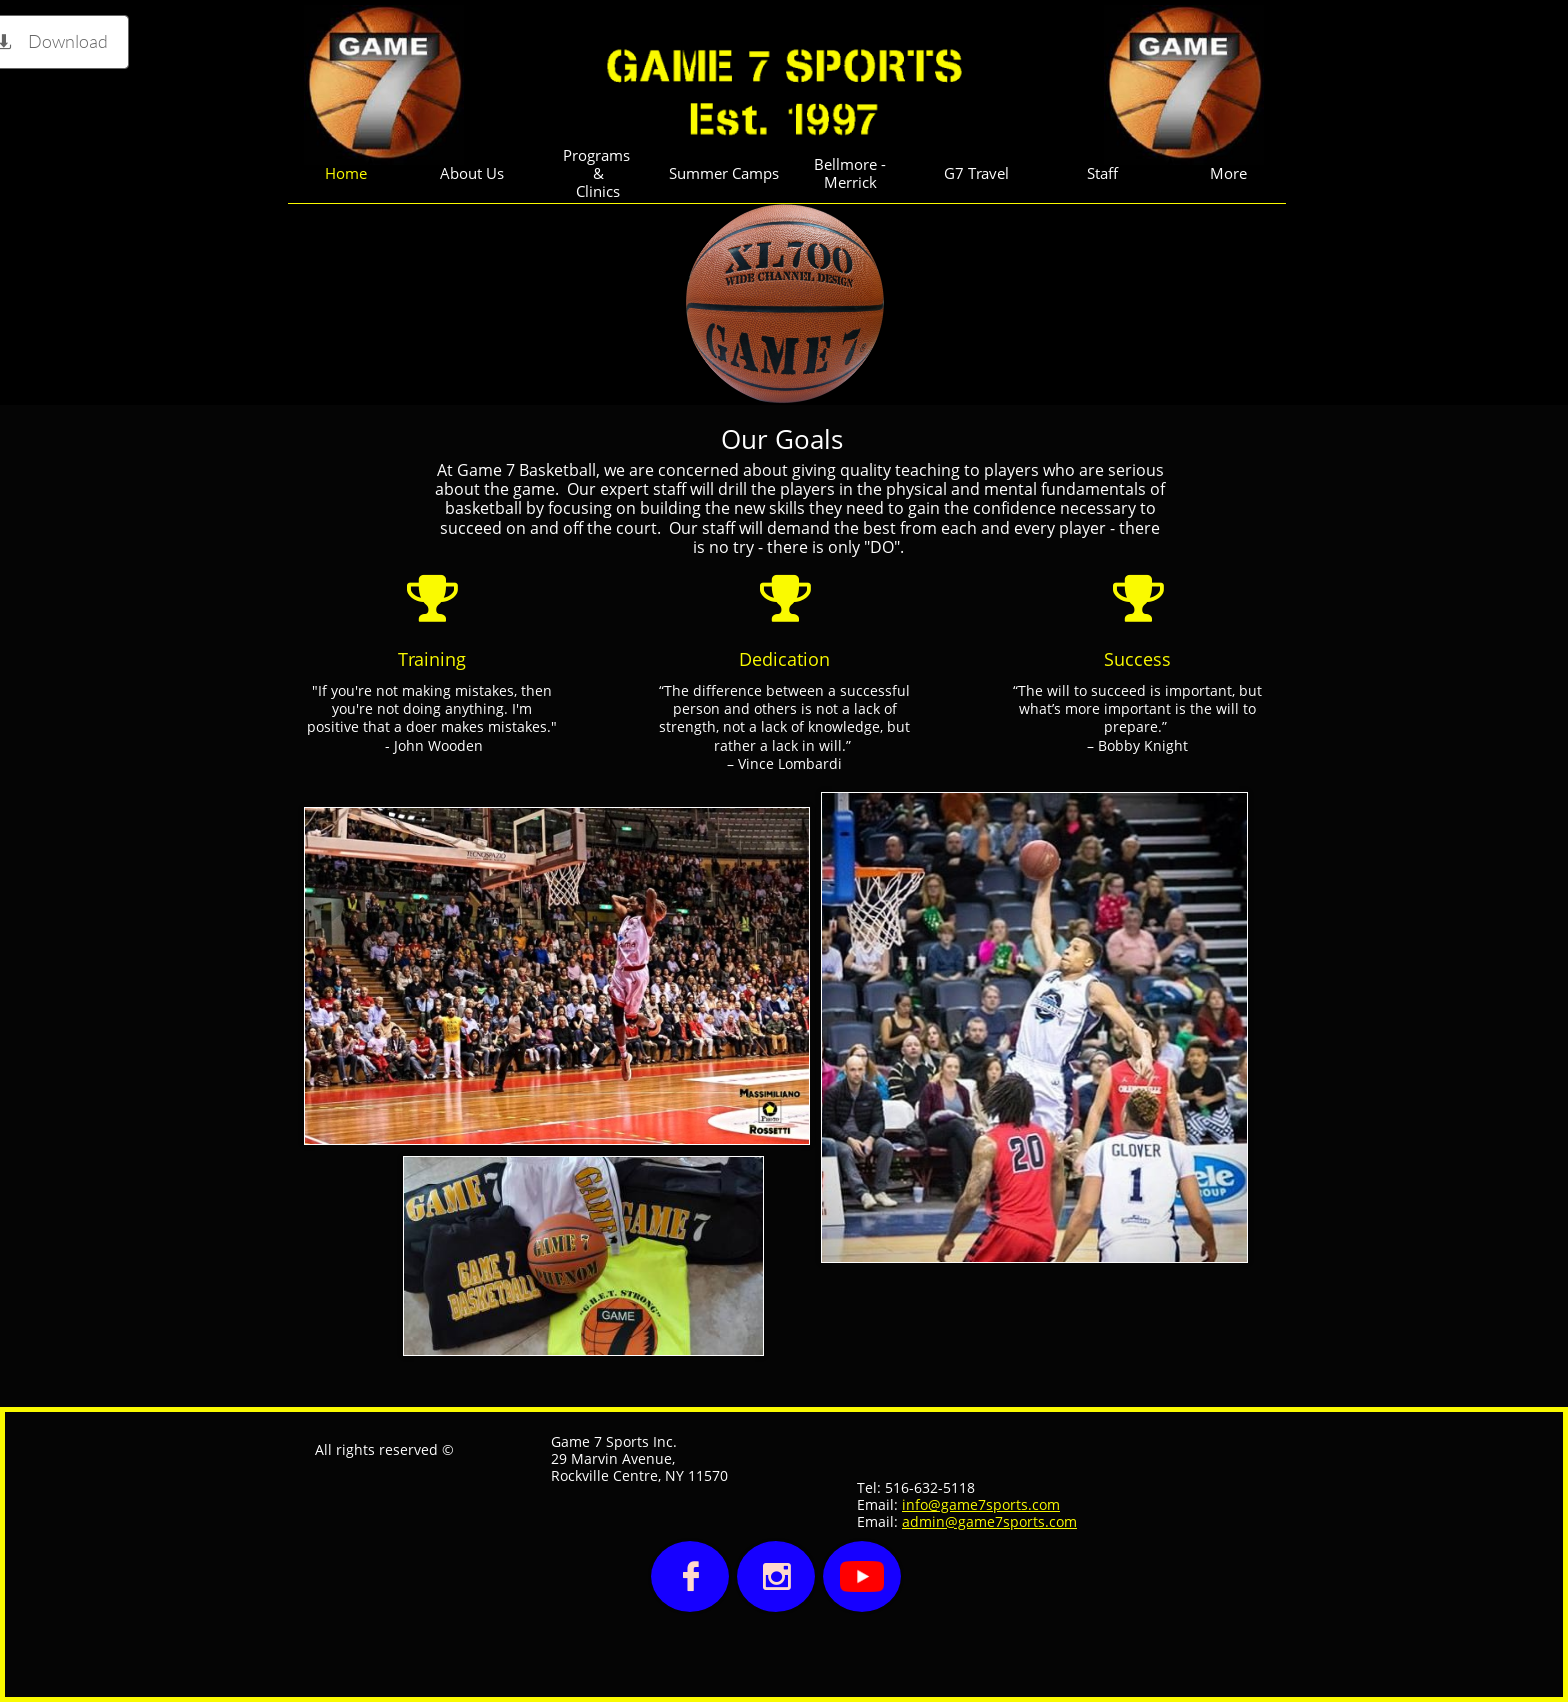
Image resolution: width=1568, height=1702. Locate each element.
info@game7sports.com (981, 1504)
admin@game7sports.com (989, 1521)
